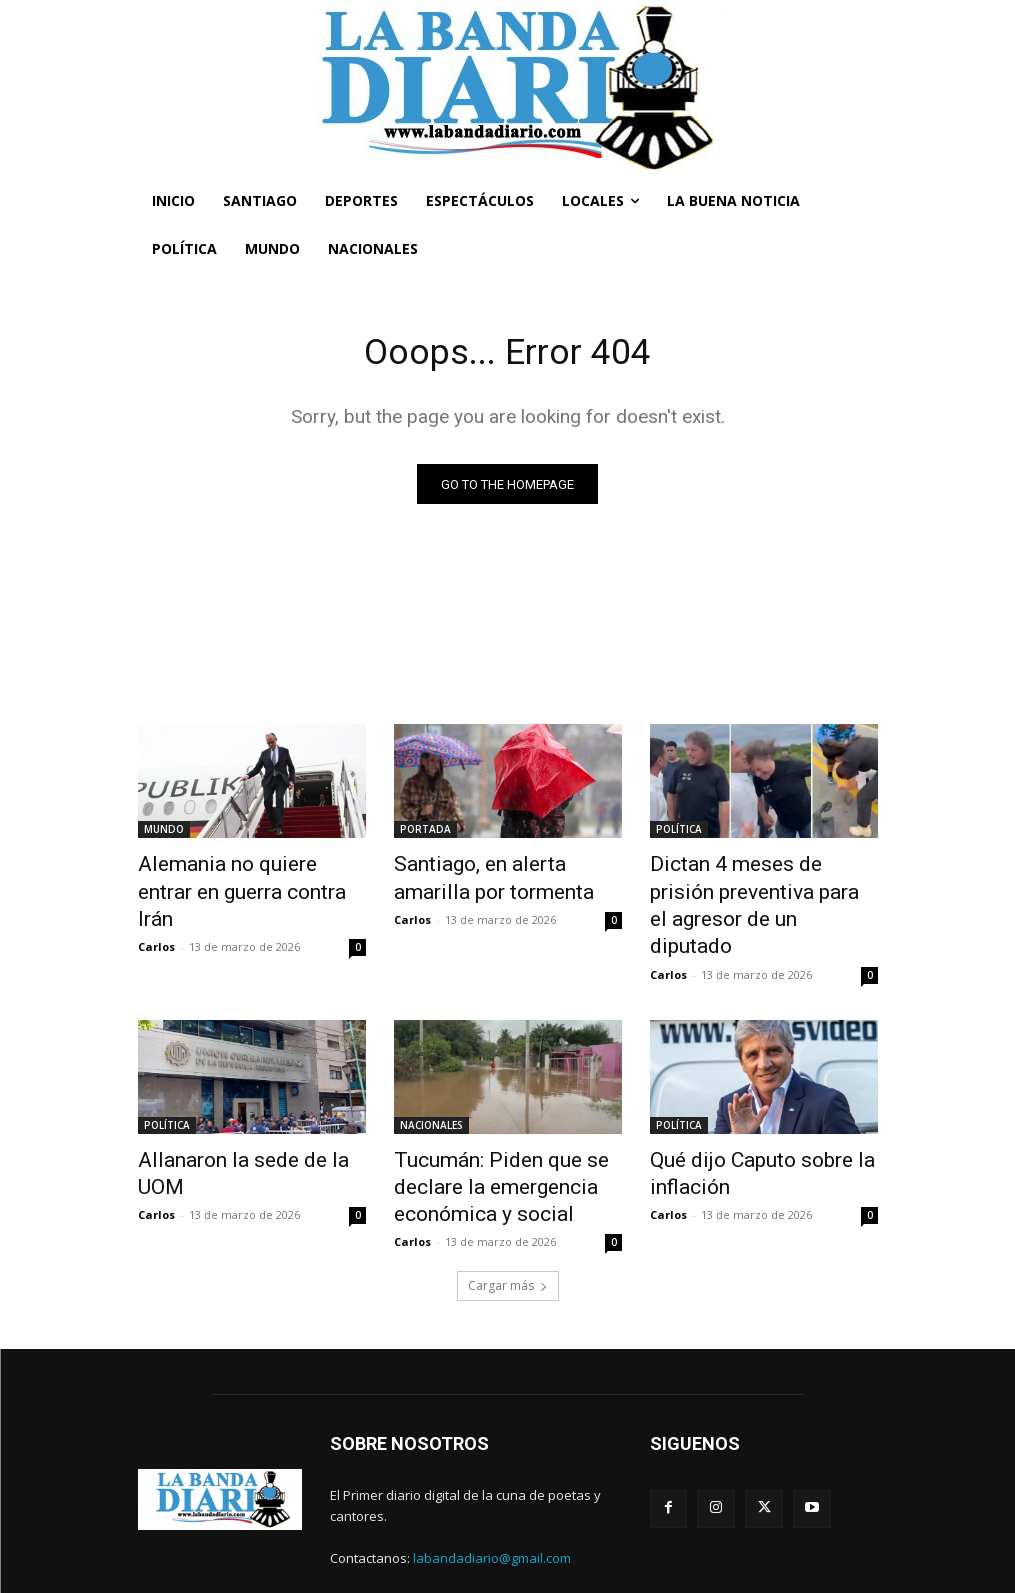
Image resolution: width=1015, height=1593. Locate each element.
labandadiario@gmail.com (492, 1504)
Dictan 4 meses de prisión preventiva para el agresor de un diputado (758, 888)
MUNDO (164, 833)
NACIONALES (431, 1086)
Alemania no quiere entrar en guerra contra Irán (245, 877)
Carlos (156, 913)
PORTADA (425, 833)
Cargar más (508, 1231)
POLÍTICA (679, 833)
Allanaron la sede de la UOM (243, 1119)
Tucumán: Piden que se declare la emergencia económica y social (480, 1141)
